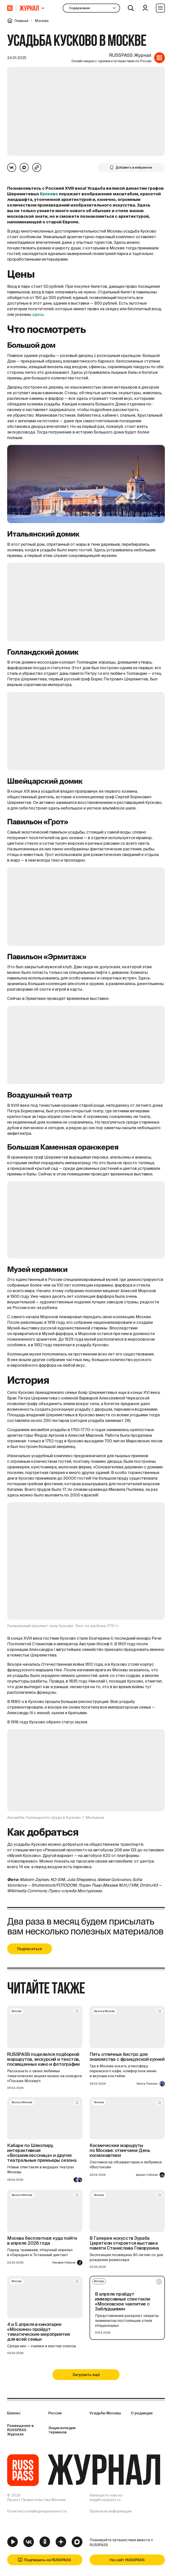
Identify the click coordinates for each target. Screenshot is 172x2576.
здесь (38, 314)
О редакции (142, 2413)
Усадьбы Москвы (105, 2413)
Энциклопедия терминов (61, 2430)
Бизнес (14, 2413)
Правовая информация (110, 2511)
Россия (55, 2413)
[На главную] (10, 8)
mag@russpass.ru (105, 2500)
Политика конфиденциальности (37, 2511)
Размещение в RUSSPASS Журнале (20, 2430)
